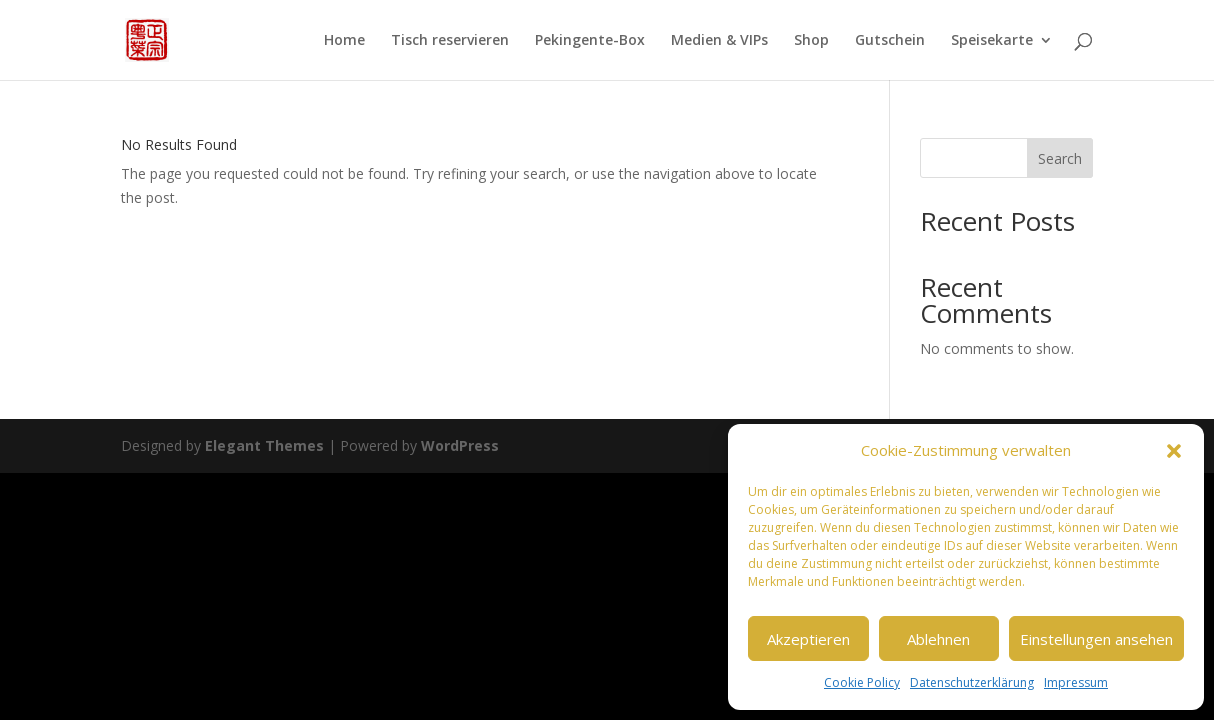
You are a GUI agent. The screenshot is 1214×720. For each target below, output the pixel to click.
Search (1060, 158)
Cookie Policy (862, 682)
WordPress (460, 445)
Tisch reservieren (450, 41)
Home (344, 41)
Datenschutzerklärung (972, 682)
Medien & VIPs (719, 41)
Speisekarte (992, 41)
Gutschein (890, 41)
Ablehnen (938, 639)
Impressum (1076, 682)
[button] (1174, 451)
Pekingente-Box (590, 41)
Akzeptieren (808, 639)
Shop (811, 41)
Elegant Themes (264, 445)
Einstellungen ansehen (1096, 639)
